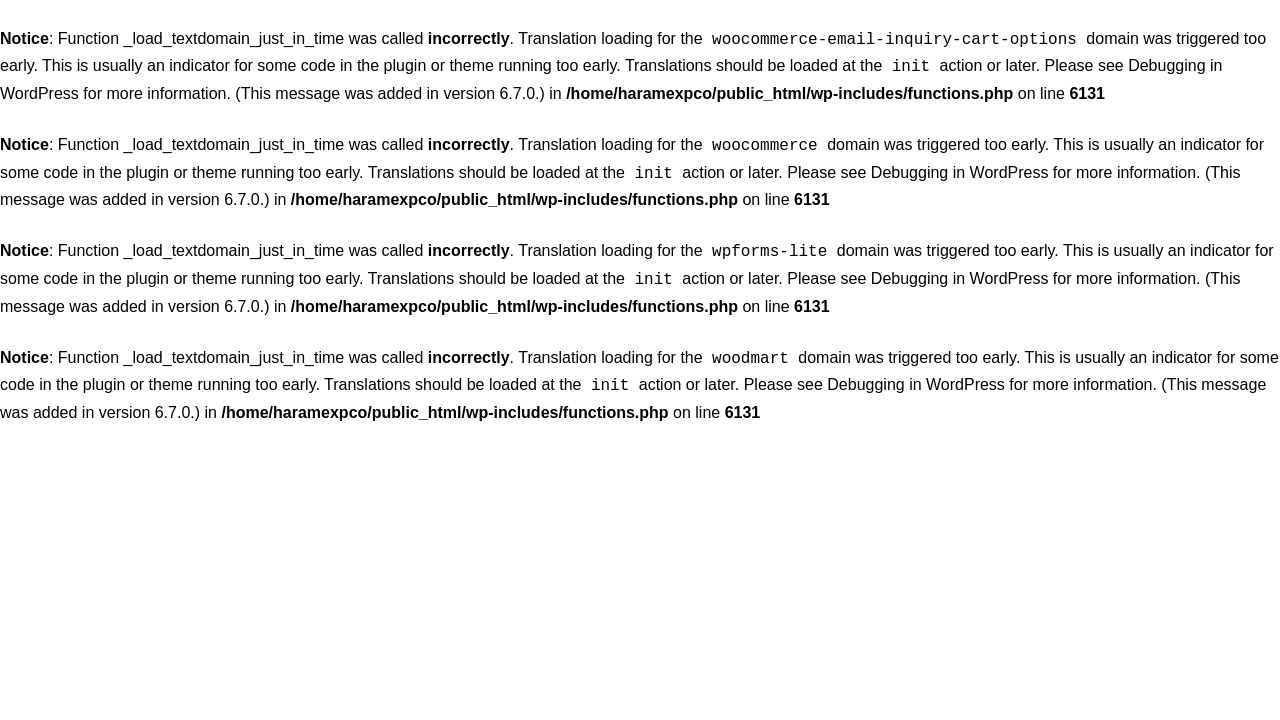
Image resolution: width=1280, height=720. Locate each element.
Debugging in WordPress (960, 166)
